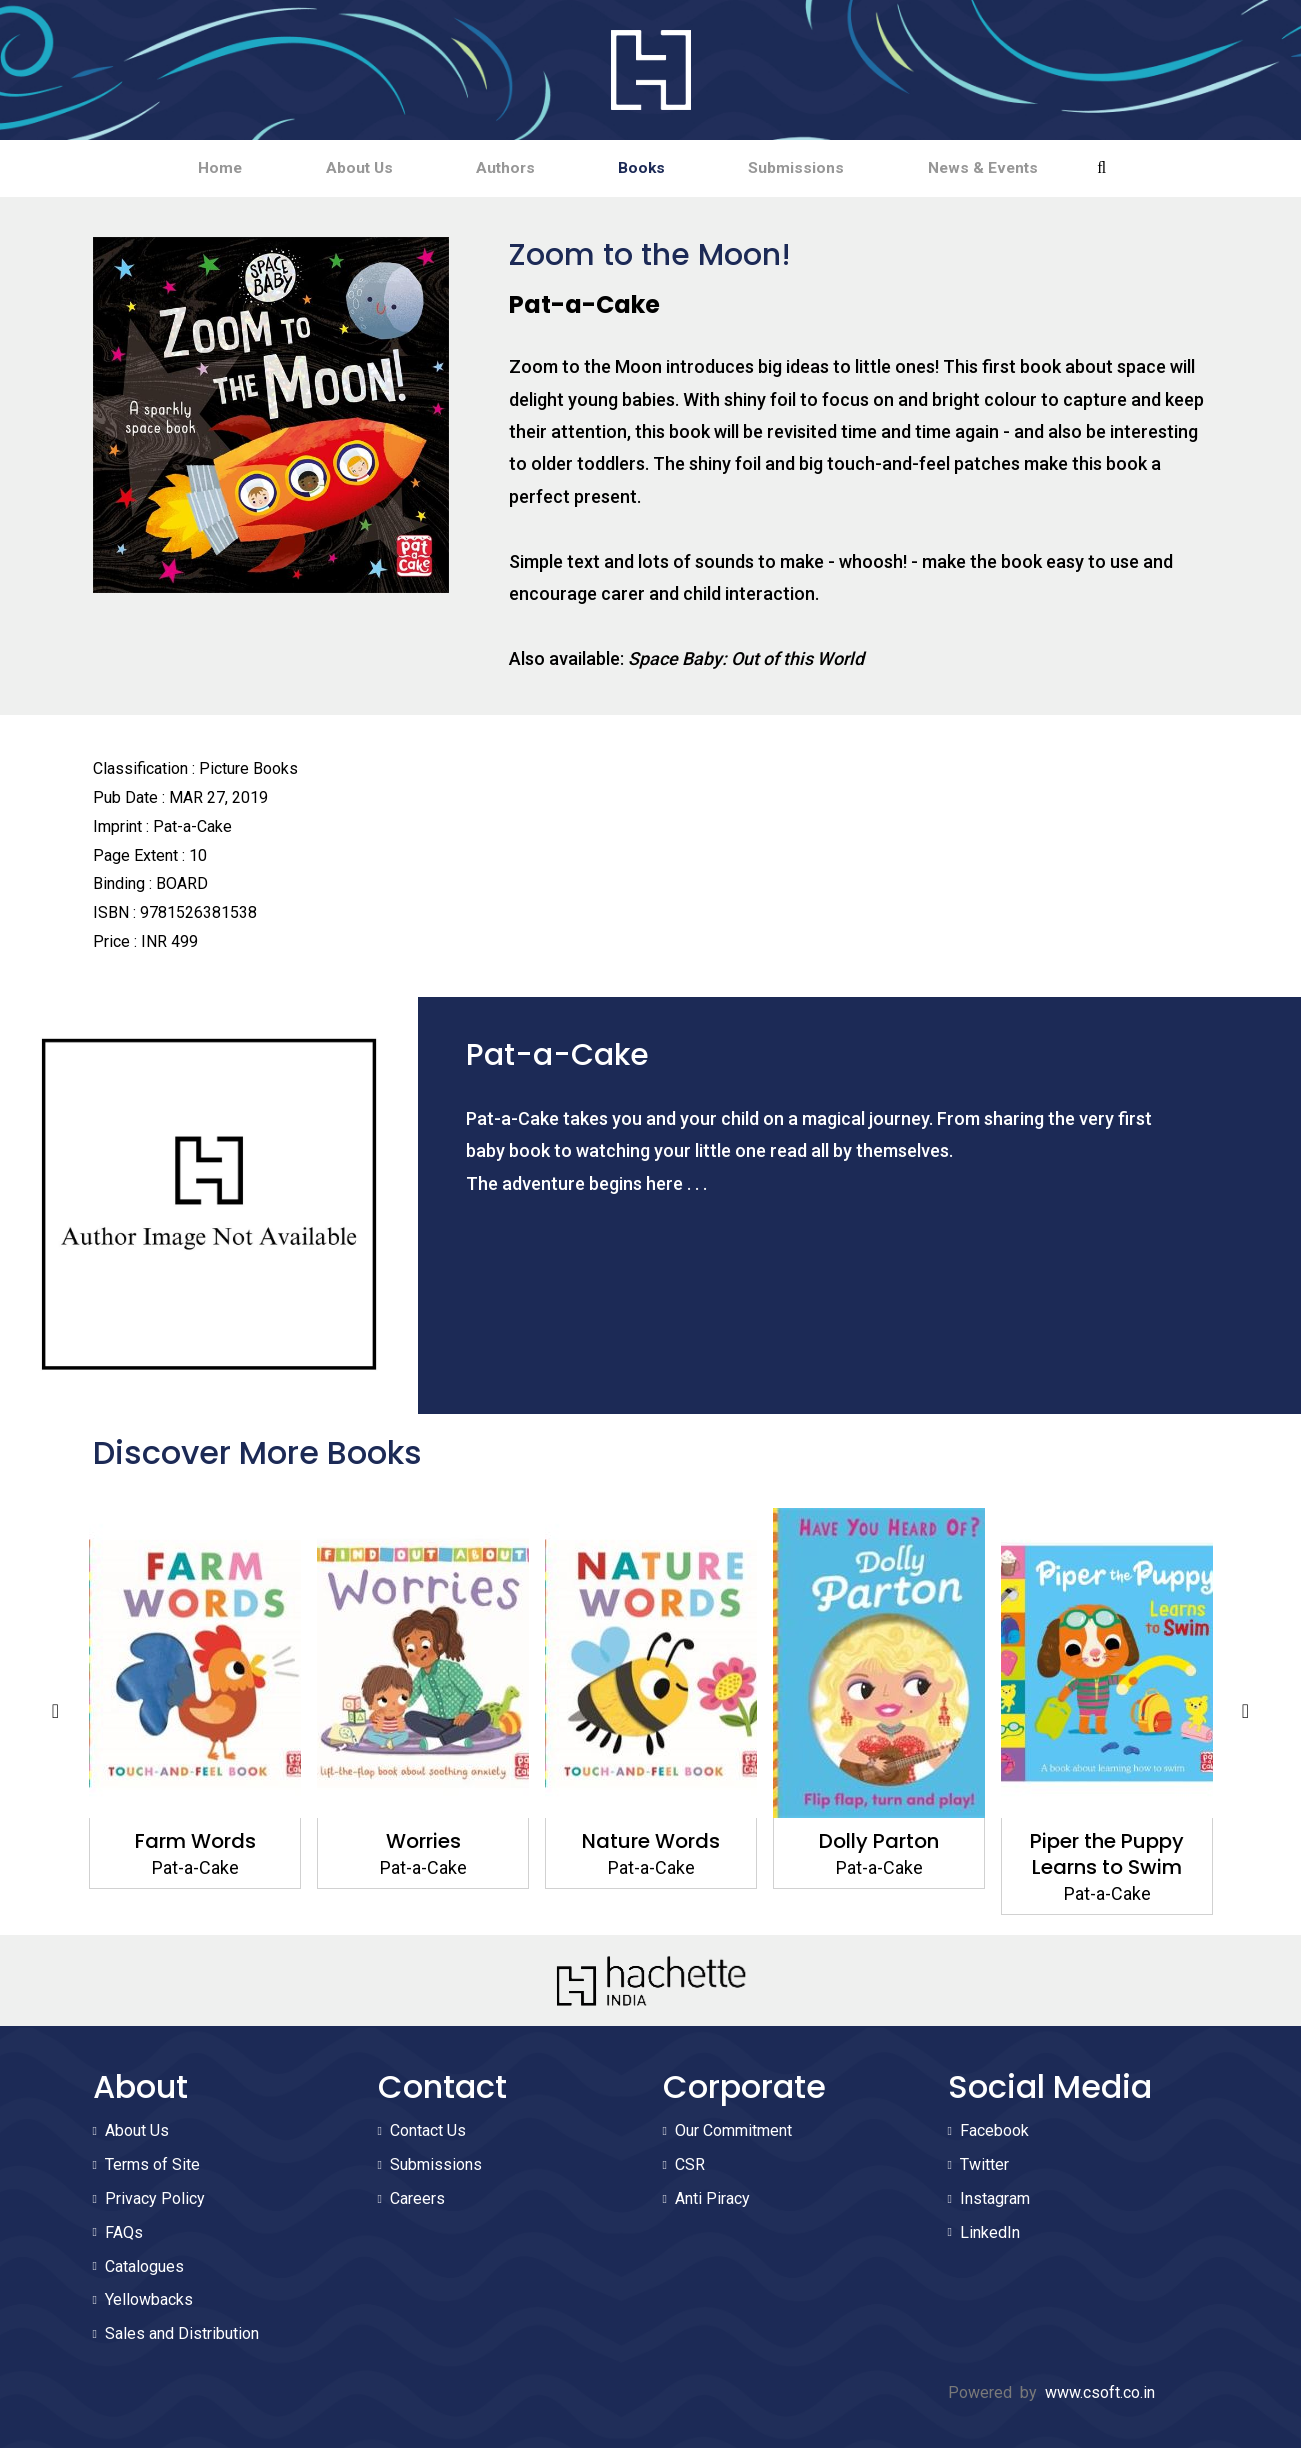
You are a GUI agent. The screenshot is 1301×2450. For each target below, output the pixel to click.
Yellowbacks (149, 2302)
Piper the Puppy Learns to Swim (1107, 1856)
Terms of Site (152, 2166)
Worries (422, 1843)
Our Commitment (733, 2133)
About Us (331, 168)
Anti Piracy (712, 2200)
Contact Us (428, 2133)
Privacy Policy (155, 2200)
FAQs (124, 2234)
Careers (417, 2200)
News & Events (1027, 168)
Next (1246, 1713)
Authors (496, 168)
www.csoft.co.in (1100, 2394)
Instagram (995, 2200)
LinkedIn (990, 2234)
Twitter (984, 2166)
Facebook (994, 2133)
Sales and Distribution (182, 2335)
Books (651, 168)
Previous (56, 1713)
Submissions (823, 168)
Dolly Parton (879, 1843)
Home (174, 168)
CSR (690, 2166)
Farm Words (194, 1843)
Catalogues (144, 2268)
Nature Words (651, 1843)
